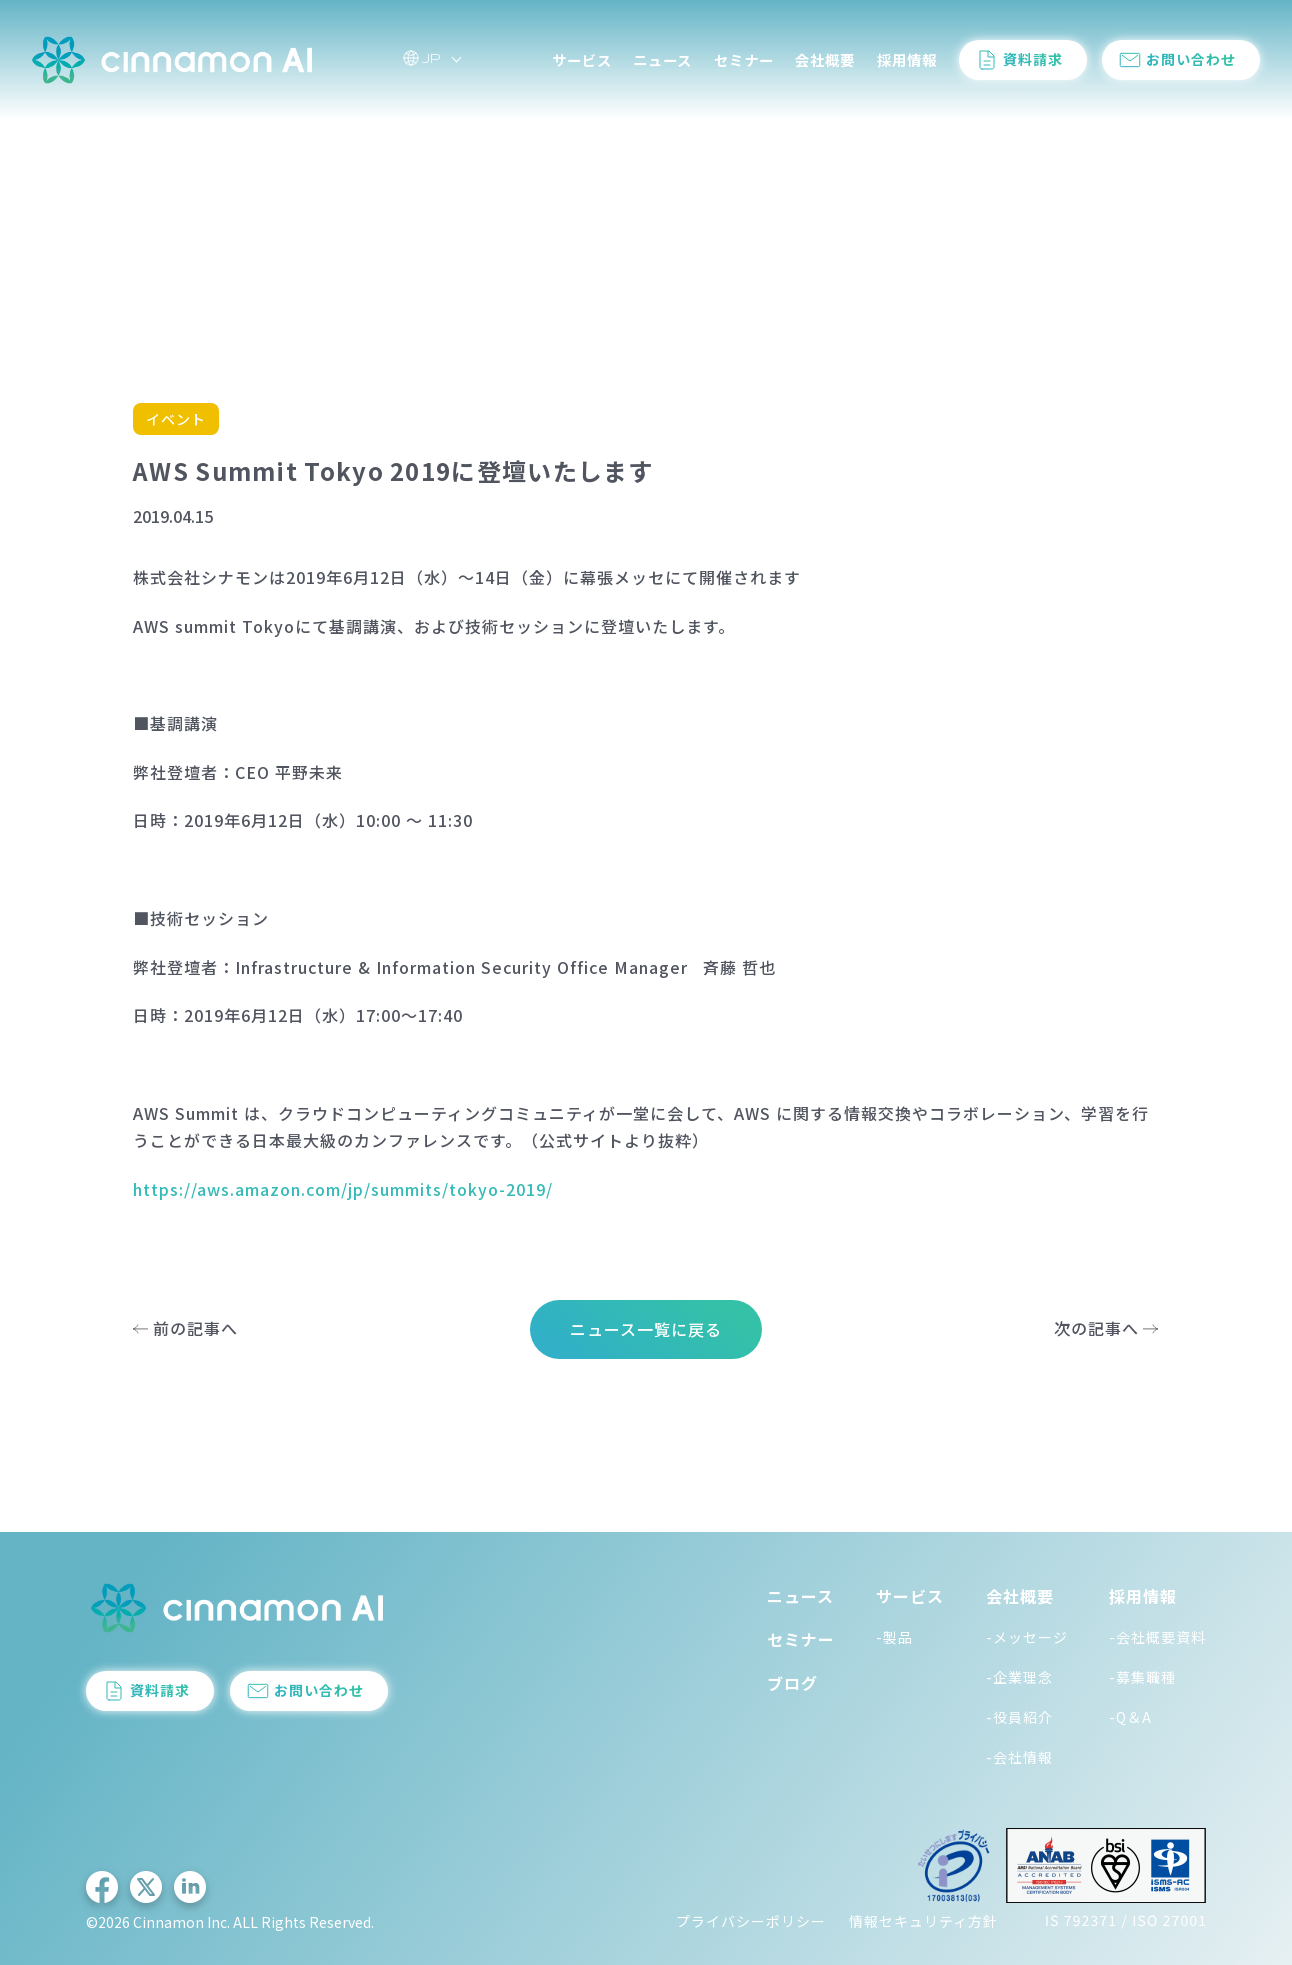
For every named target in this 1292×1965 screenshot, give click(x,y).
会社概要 (825, 59)
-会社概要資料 (1157, 1637)
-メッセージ (1027, 1637)
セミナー (744, 59)
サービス (582, 59)
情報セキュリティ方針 (923, 1921)
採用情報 (907, 59)
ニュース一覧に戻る (646, 1329)
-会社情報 (1019, 1757)
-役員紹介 (1019, 1717)
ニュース (662, 59)
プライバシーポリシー (751, 1921)
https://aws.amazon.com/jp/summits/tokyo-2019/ (343, 1189)
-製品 (894, 1637)
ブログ (792, 1683)
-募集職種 (1142, 1677)
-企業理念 (1019, 1677)
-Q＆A (1130, 1717)
